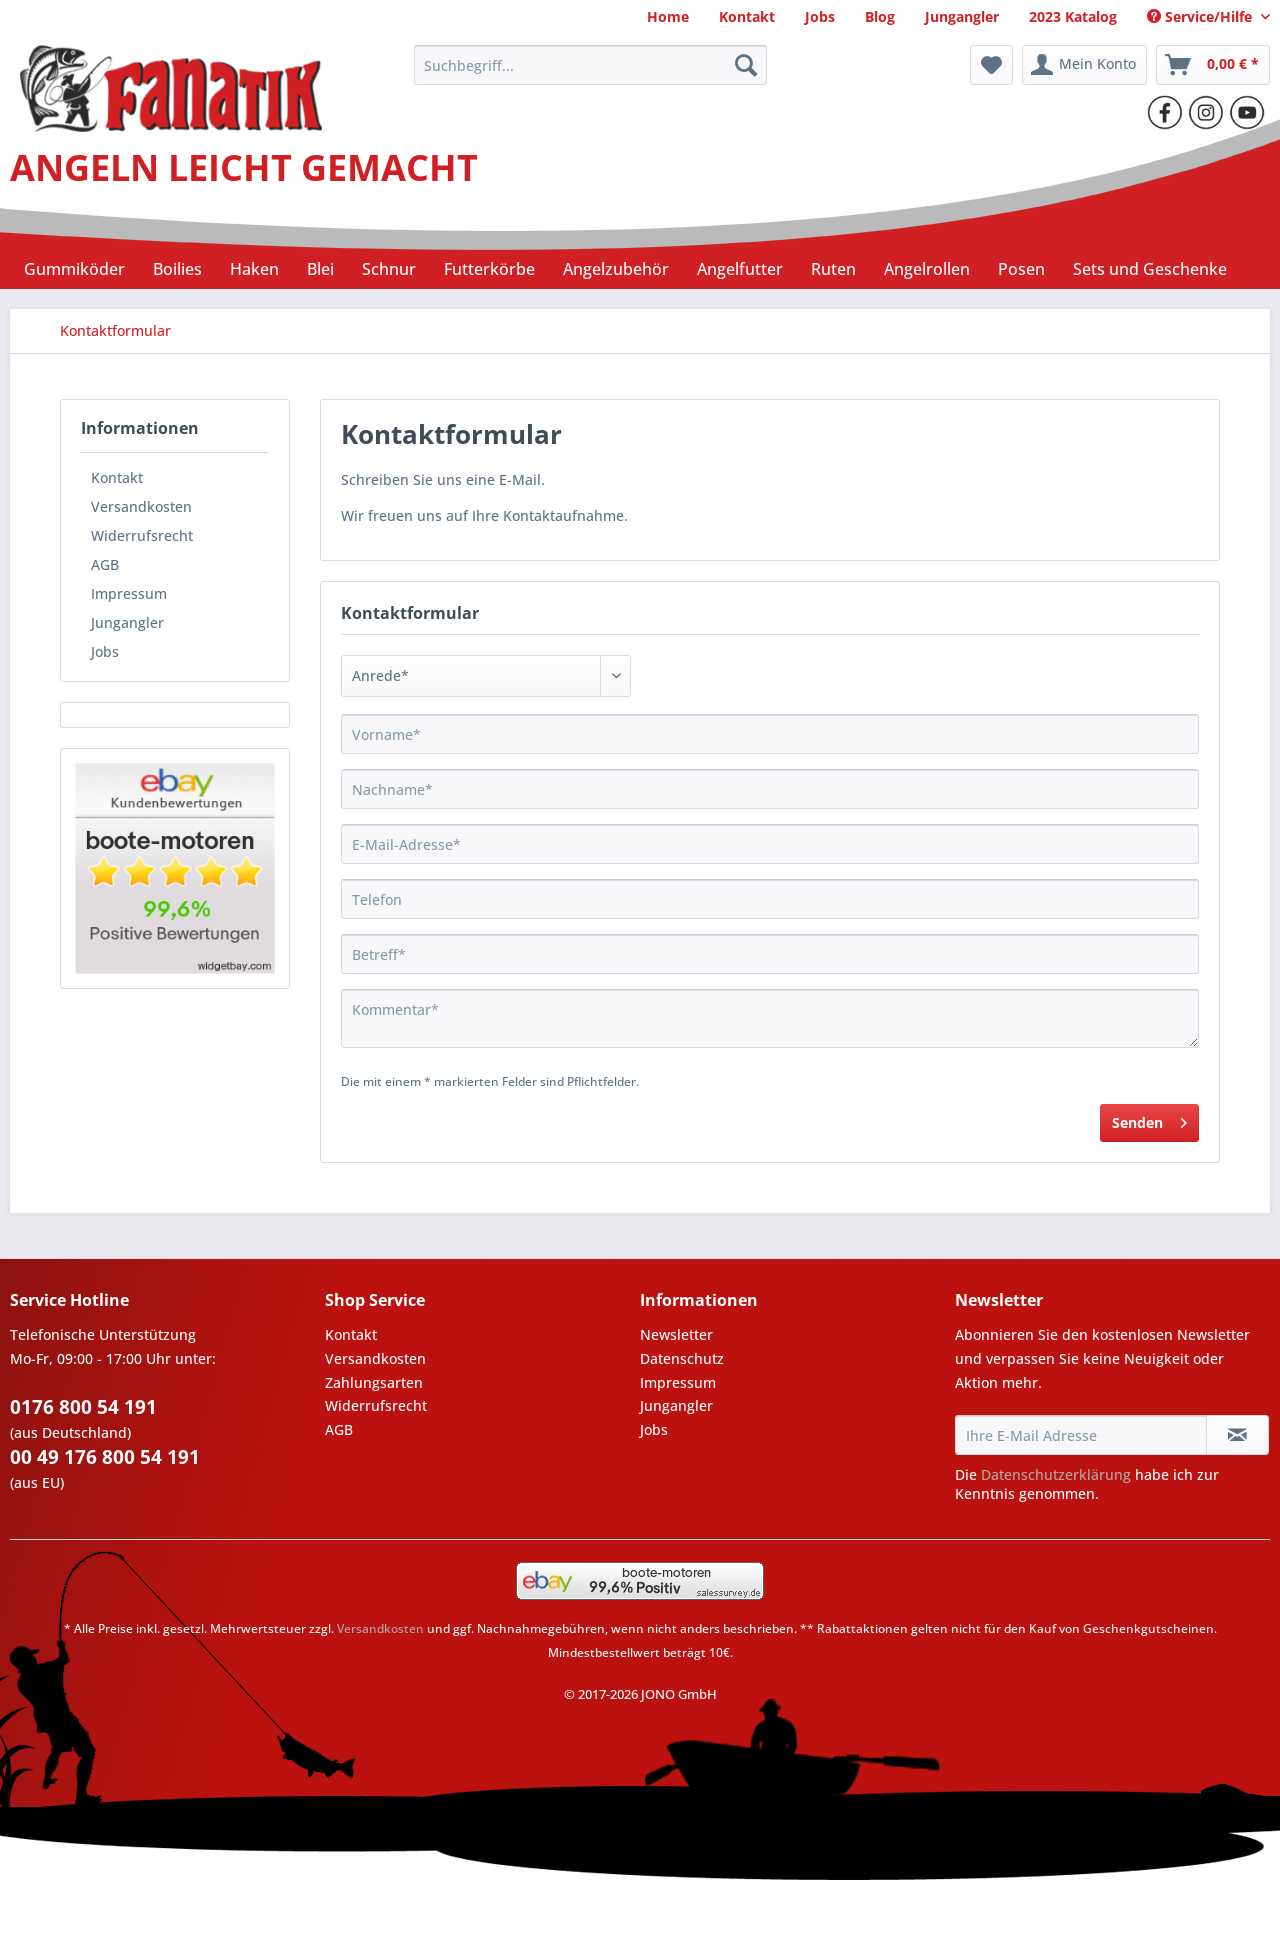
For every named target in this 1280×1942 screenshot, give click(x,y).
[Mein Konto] (1084, 65)
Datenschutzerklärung (1056, 1474)
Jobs (105, 651)
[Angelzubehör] (616, 269)
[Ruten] (833, 269)
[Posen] (1021, 269)
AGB (105, 564)
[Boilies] (177, 269)
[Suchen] (746, 65)
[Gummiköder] (74, 269)
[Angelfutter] (740, 269)
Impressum (129, 593)
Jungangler (127, 622)
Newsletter (676, 1334)
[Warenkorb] (1213, 65)
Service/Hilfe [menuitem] (1201, 16)
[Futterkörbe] (489, 269)
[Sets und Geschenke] (1150, 269)
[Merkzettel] (991, 65)
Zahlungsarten (374, 1382)
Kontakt (117, 477)
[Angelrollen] (927, 269)
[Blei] (320, 269)
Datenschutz (682, 1358)
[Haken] (254, 269)
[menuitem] (668, 16)
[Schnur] (389, 269)
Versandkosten (141, 506)
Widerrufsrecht (142, 535)
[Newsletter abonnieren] (1237, 1435)
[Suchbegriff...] (590, 65)
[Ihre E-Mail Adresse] (1081, 1435)
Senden (1149, 1119)
